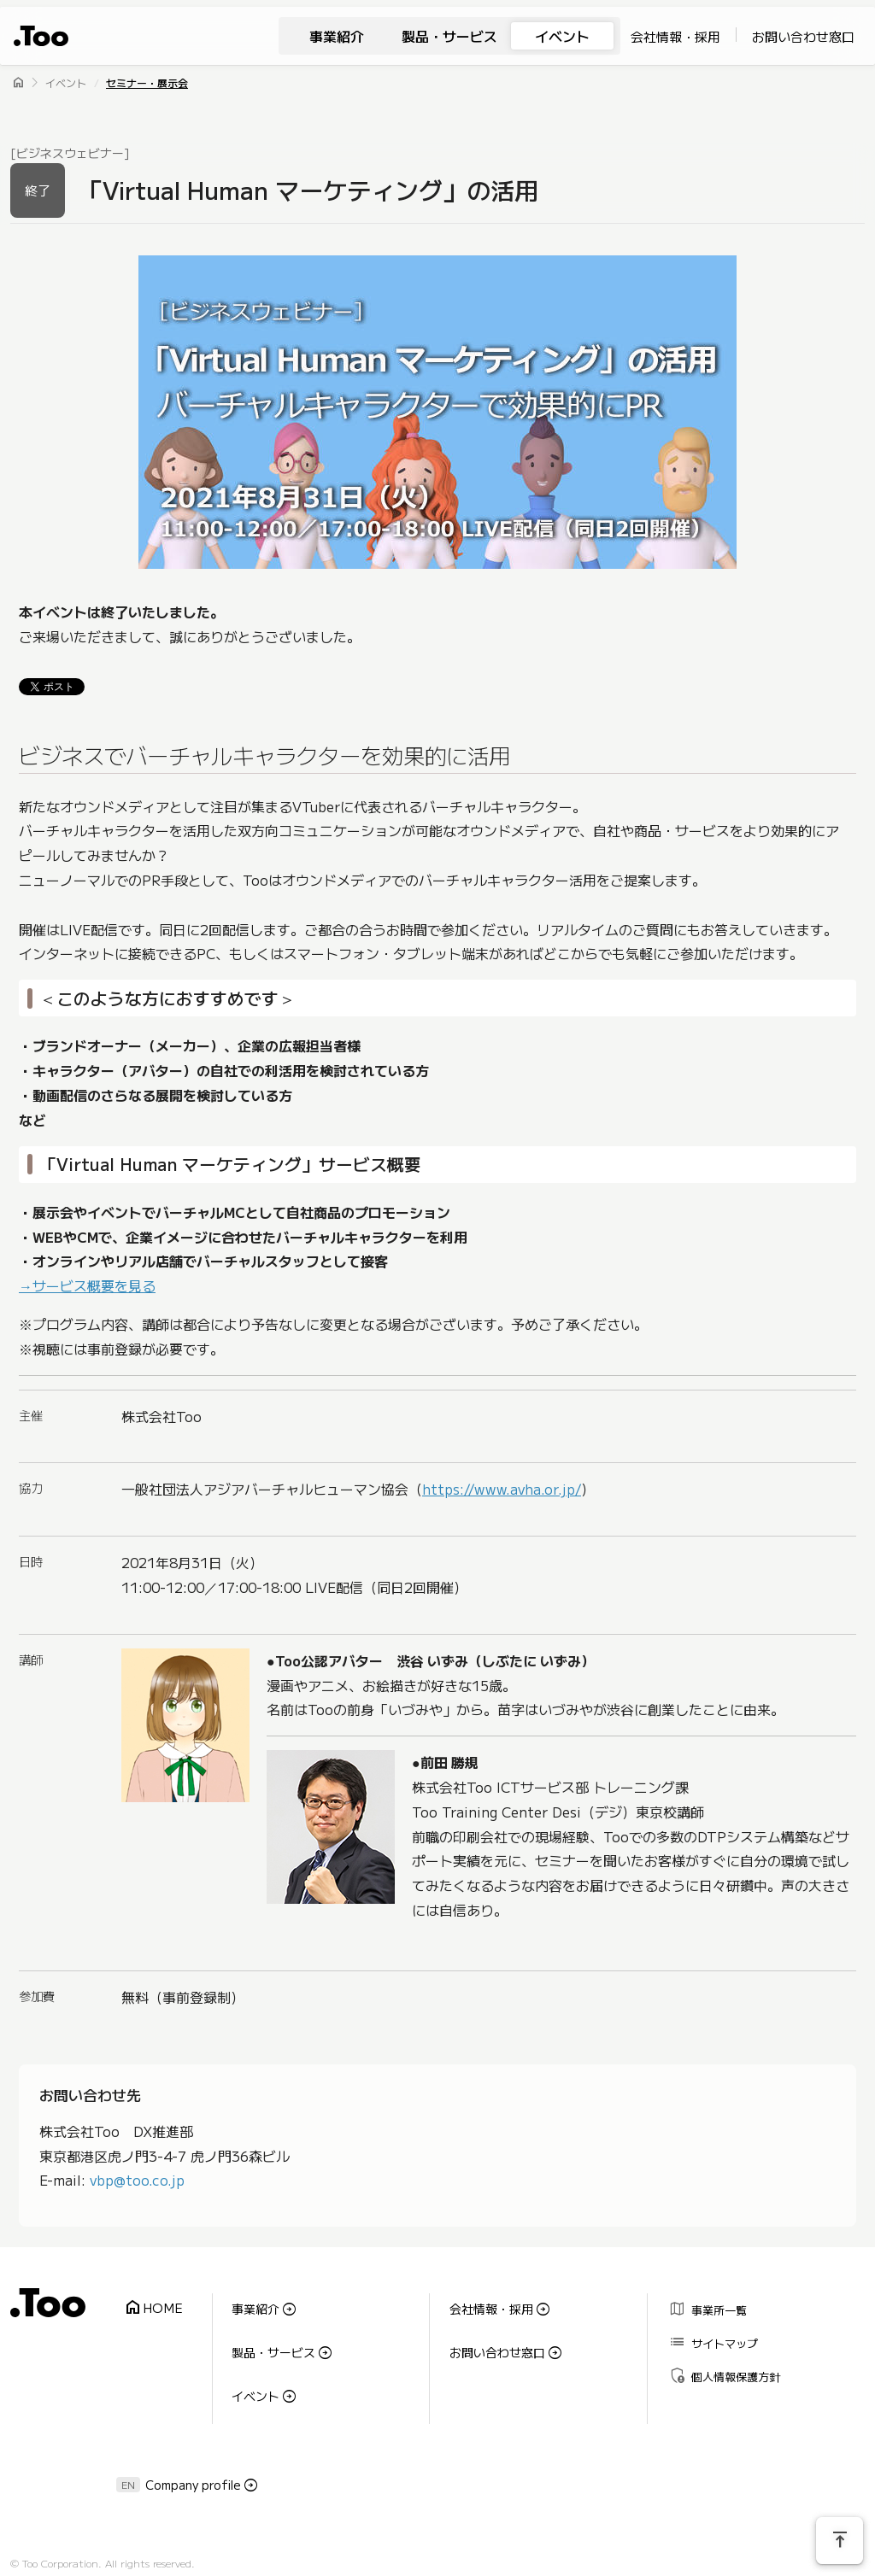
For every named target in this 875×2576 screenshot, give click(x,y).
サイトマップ (707, 2329)
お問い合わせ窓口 (803, 36)
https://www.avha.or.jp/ (501, 1489)
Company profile (193, 2450)
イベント (562, 36)
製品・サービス (449, 36)
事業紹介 (336, 36)
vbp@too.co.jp (137, 2179)
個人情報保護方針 (718, 2354)
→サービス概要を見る (87, 1286)
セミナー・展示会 (147, 82)
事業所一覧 (701, 2304)
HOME (147, 2302)
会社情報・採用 (675, 36)
